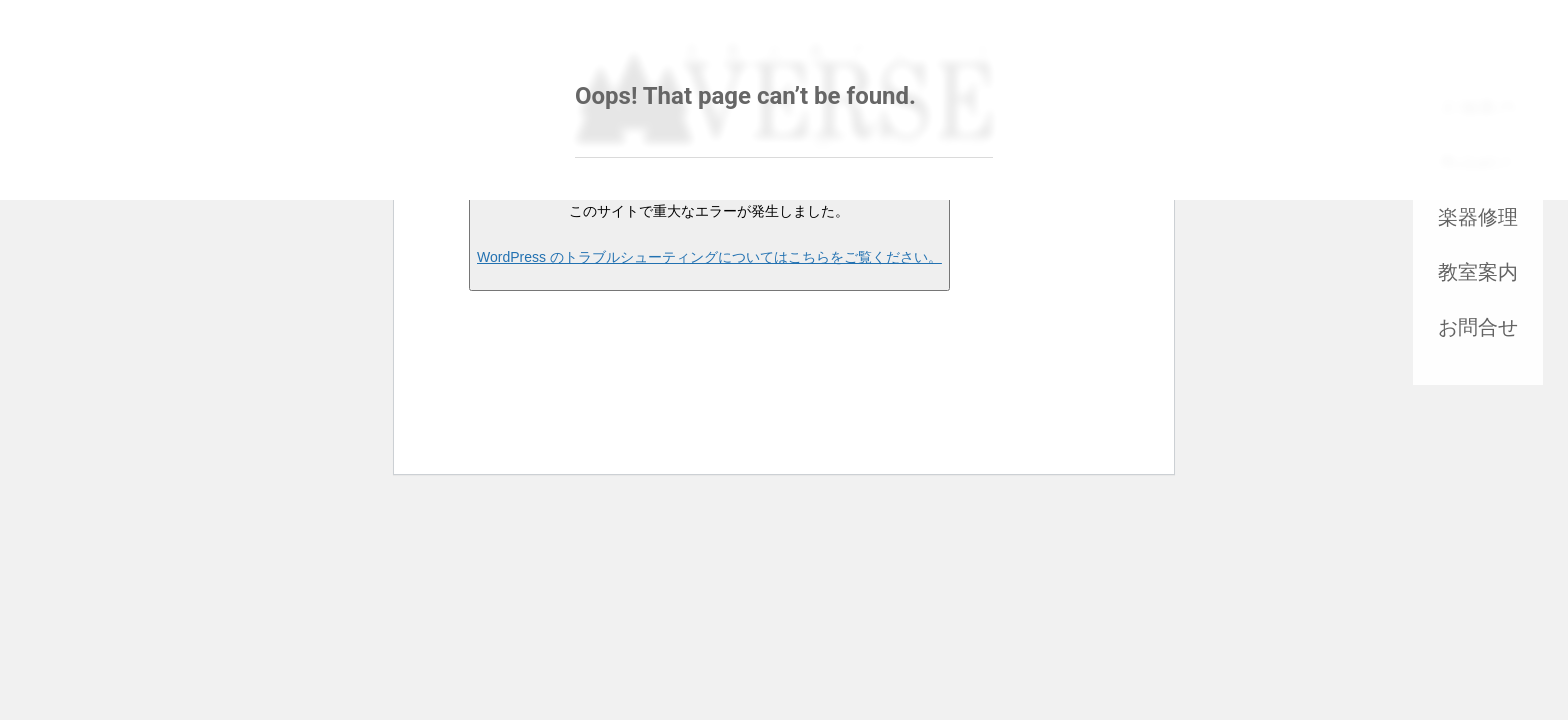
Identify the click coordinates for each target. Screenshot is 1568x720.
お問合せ (1478, 327)
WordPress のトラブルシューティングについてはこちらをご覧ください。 (709, 257)
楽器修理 (1478, 217)
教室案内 (1478, 272)
